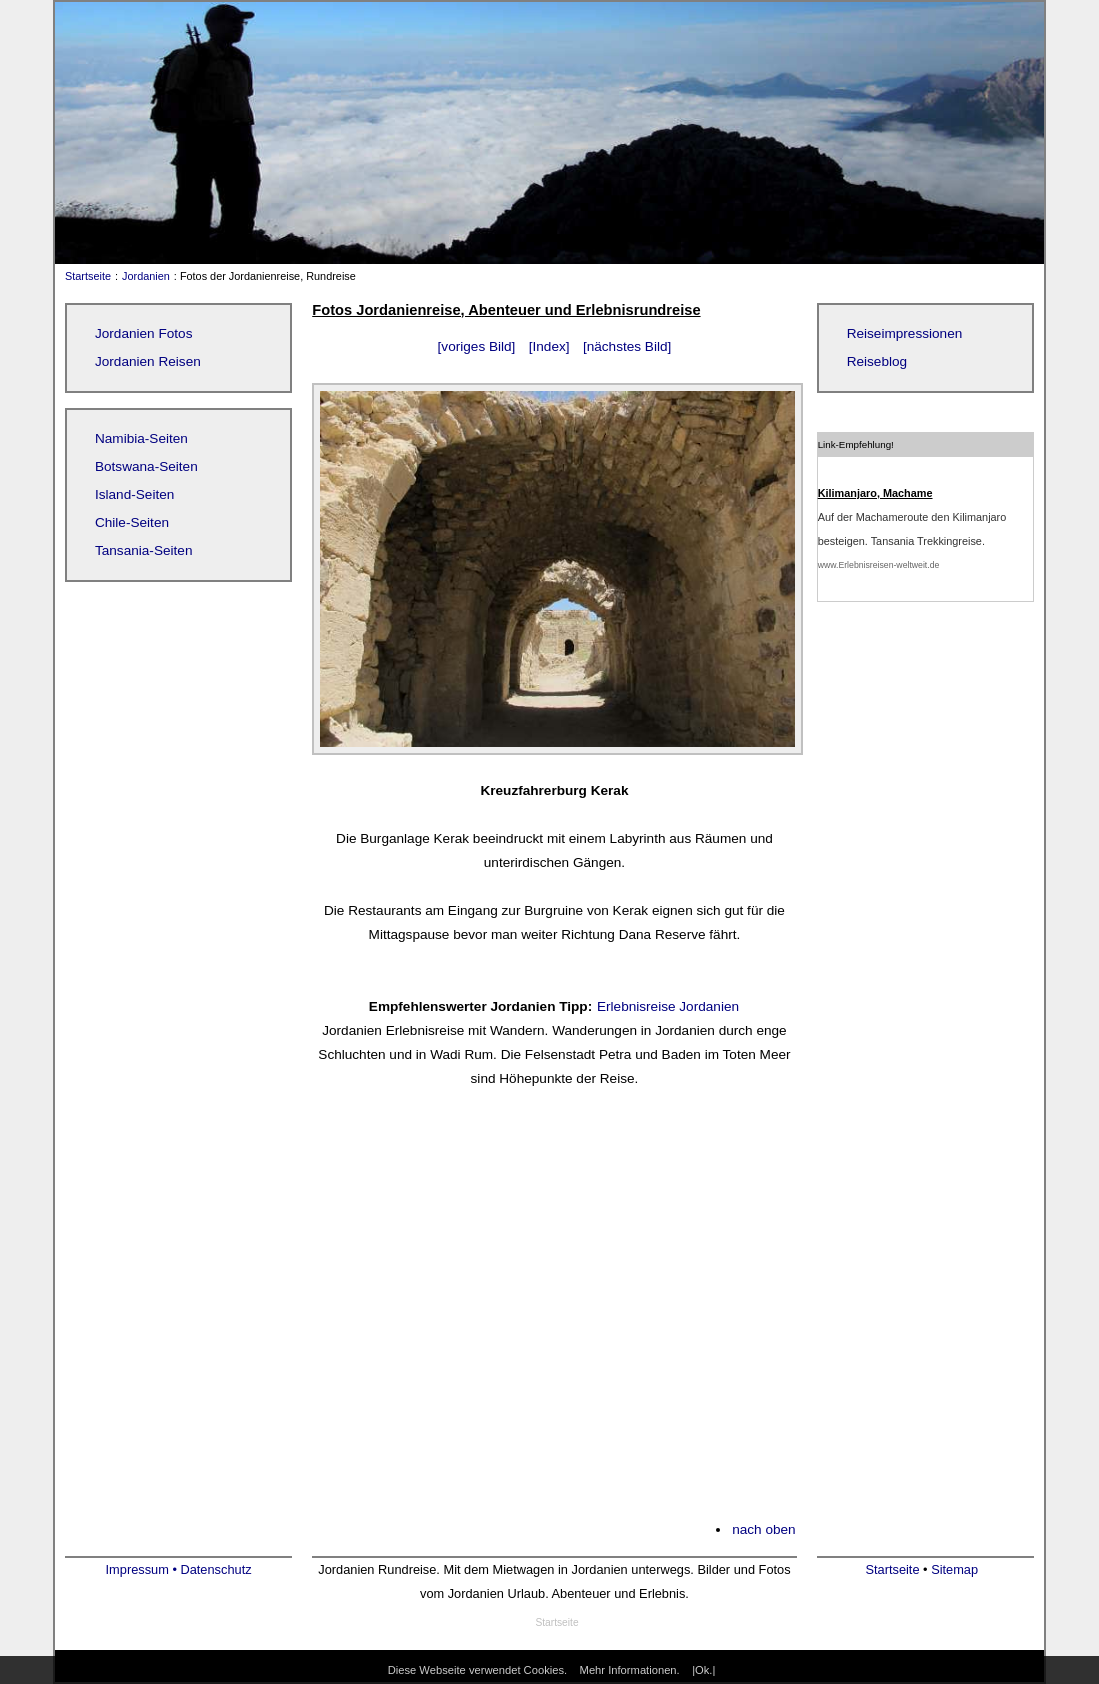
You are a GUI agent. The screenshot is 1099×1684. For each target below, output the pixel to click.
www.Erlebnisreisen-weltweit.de (879, 565)
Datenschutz (215, 1569)
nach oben (764, 1529)
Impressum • (143, 1569)
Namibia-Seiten (141, 438)
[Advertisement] (554, 1317)
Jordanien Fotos (143, 333)
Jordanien (146, 276)
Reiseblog (877, 361)
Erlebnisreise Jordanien (668, 1006)
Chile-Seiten (132, 522)
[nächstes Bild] (627, 346)
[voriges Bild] (477, 346)
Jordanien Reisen (148, 361)
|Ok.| (703, 1670)
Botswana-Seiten (146, 466)
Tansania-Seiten (144, 550)
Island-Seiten (134, 494)
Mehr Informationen (628, 1670)
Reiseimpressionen (905, 333)
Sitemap (954, 1569)
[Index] (549, 346)
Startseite (83, 276)
